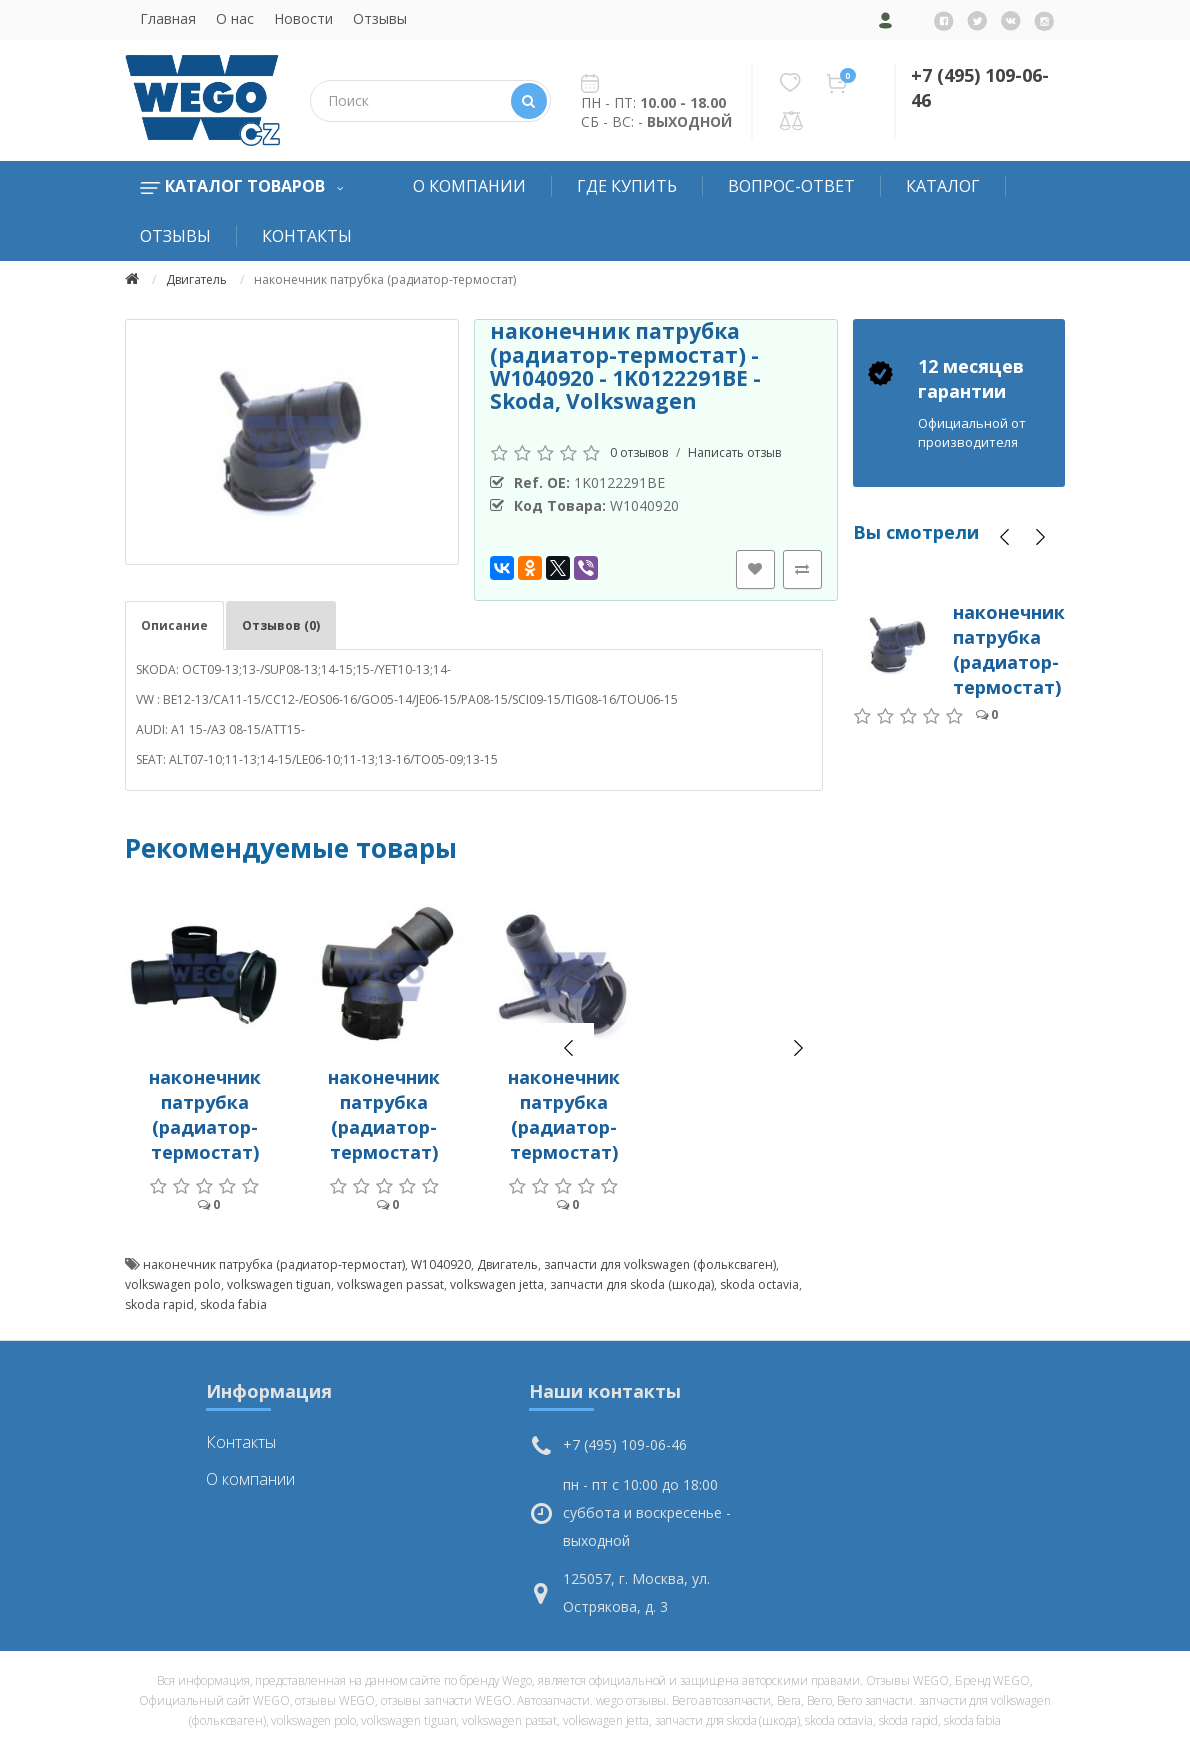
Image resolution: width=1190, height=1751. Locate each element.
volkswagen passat (390, 1284)
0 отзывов (639, 452)
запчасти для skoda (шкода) (632, 1284)
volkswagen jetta (497, 1284)
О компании (469, 186)
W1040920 (441, 1264)
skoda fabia (233, 1304)
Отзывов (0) (281, 625)
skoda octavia (759, 1284)
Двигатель (196, 279)
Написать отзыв (734, 452)
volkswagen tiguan (279, 1284)
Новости (303, 18)
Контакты (307, 236)
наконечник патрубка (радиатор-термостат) (205, 1114)
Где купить (627, 186)
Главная (168, 18)
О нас (235, 18)
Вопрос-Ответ (791, 186)
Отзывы (380, 18)
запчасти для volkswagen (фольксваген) (660, 1264)
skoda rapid (159, 1304)
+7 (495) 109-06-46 (625, 1444)
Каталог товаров (241, 186)
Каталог (943, 186)
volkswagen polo (173, 1284)
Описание (174, 625)
